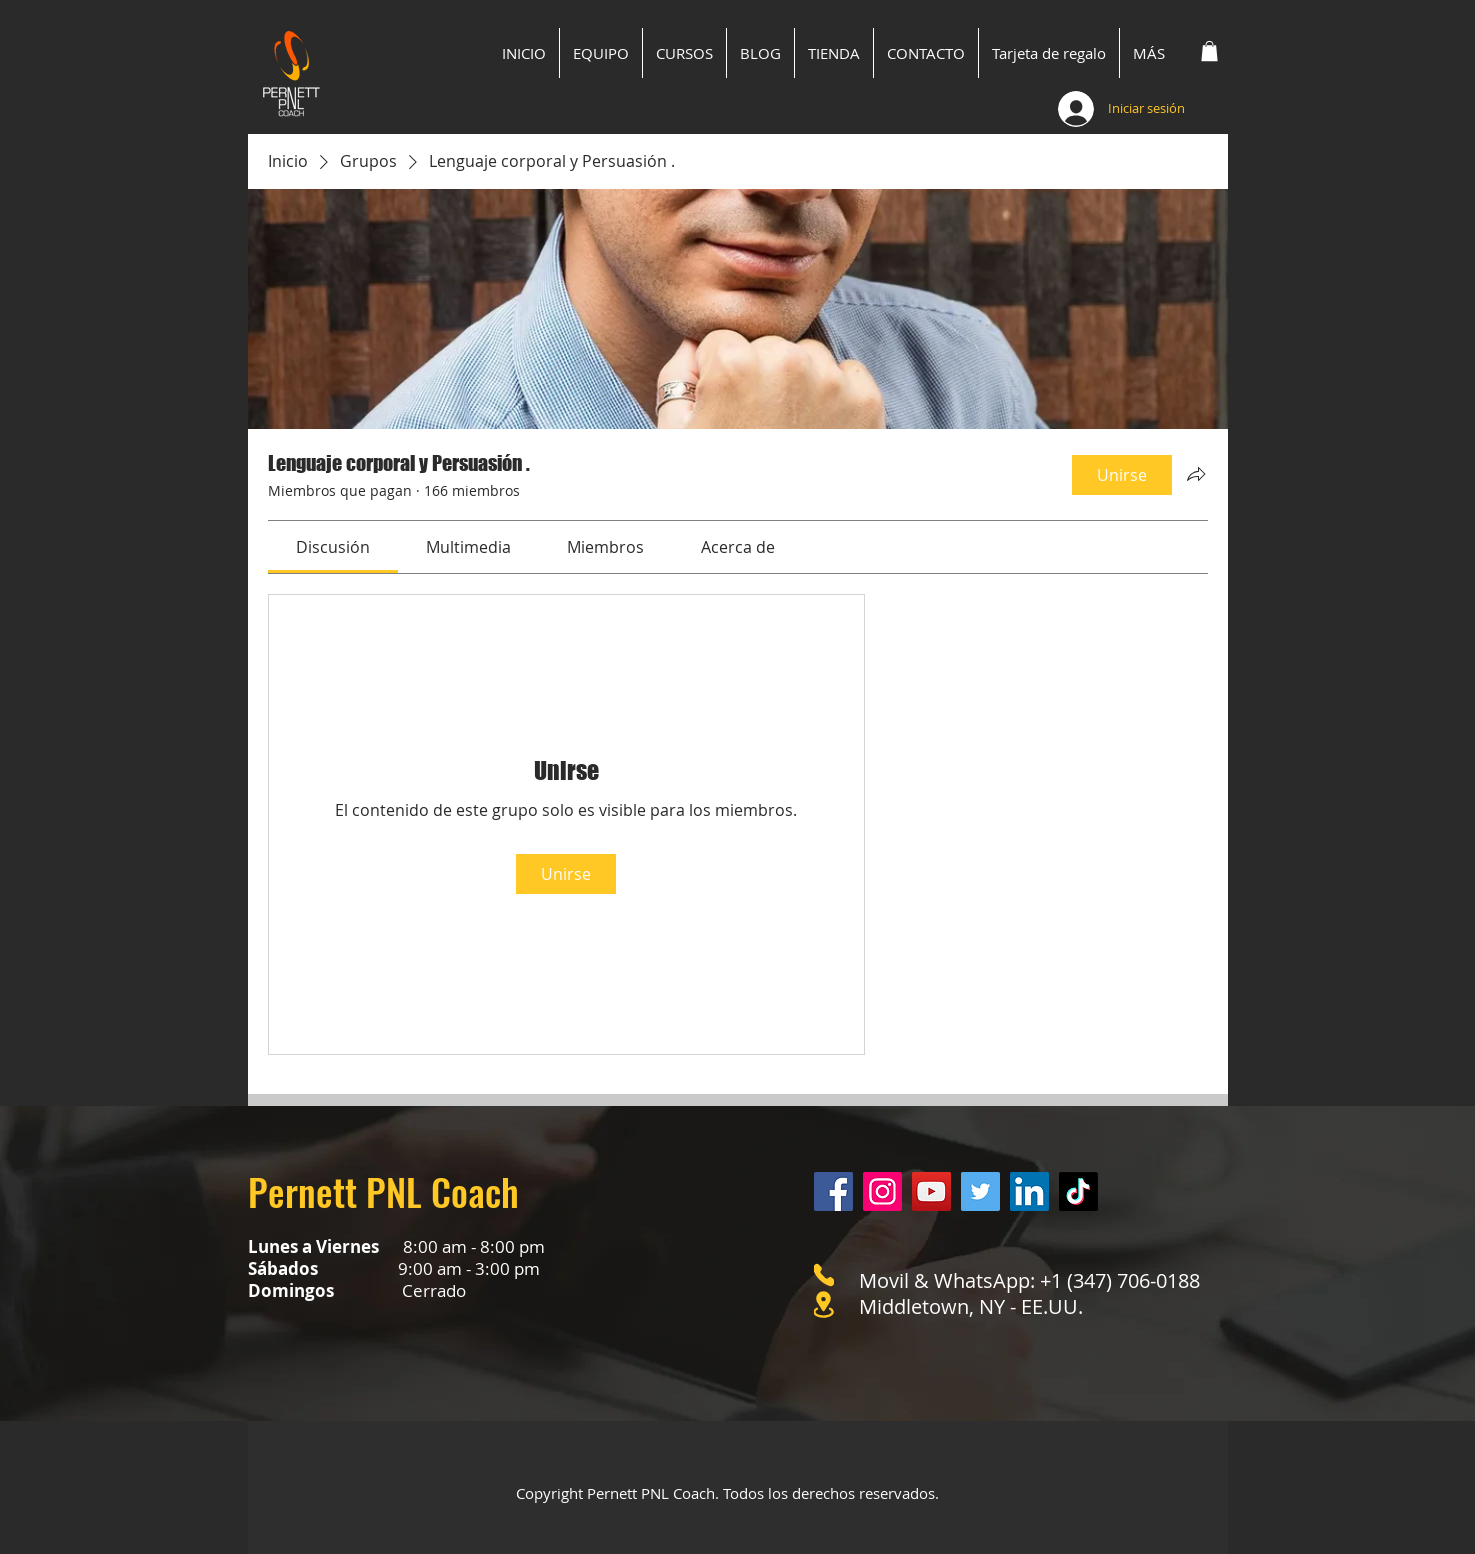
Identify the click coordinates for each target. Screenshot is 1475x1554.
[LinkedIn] (1029, 1191)
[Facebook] (833, 1191)
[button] (1209, 51)
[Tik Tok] (1078, 1191)
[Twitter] (980, 1191)
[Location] (824, 1304)
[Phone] (824, 1275)
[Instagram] (882, 1191)
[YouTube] (931, 1191)
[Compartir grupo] (1196, 474)
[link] (333, 547)
